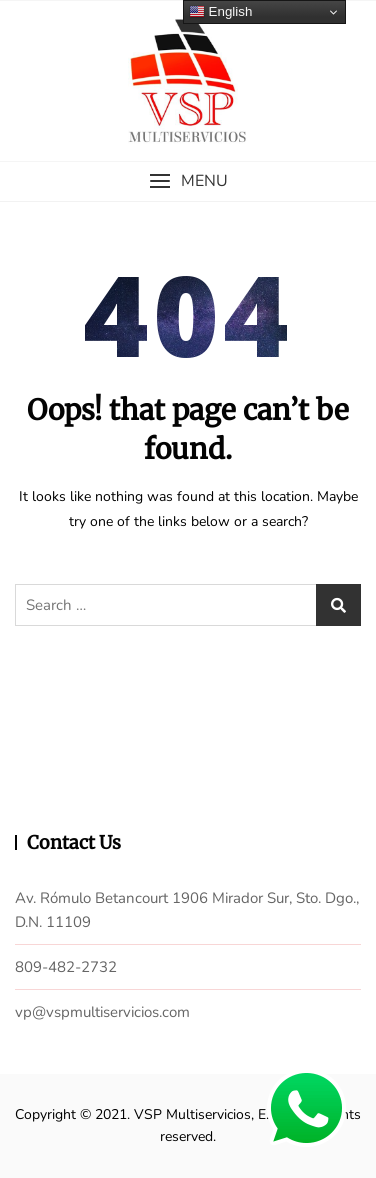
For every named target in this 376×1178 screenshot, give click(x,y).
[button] (188, 181)
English (220, 12)
